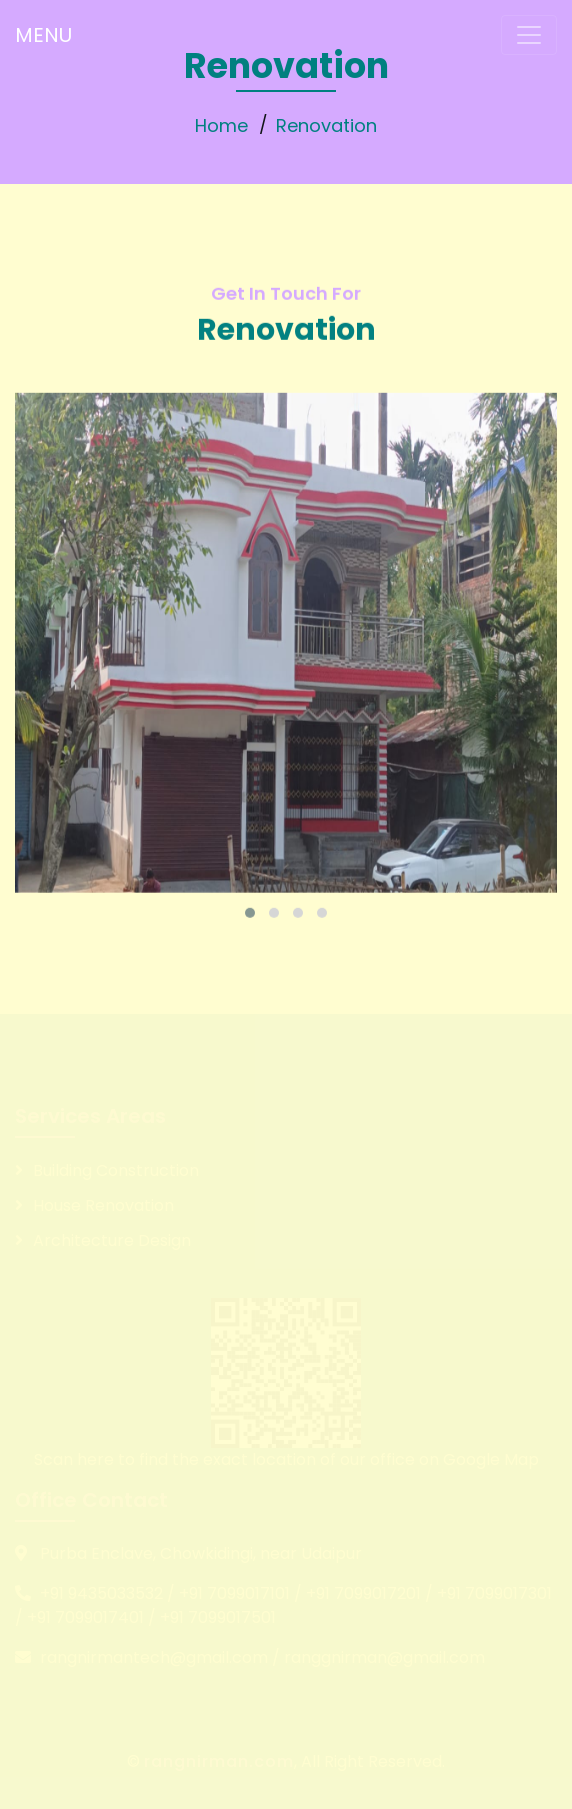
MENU (43, 35)
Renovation (326, 125)
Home (221, 125)
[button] (250, 932)
